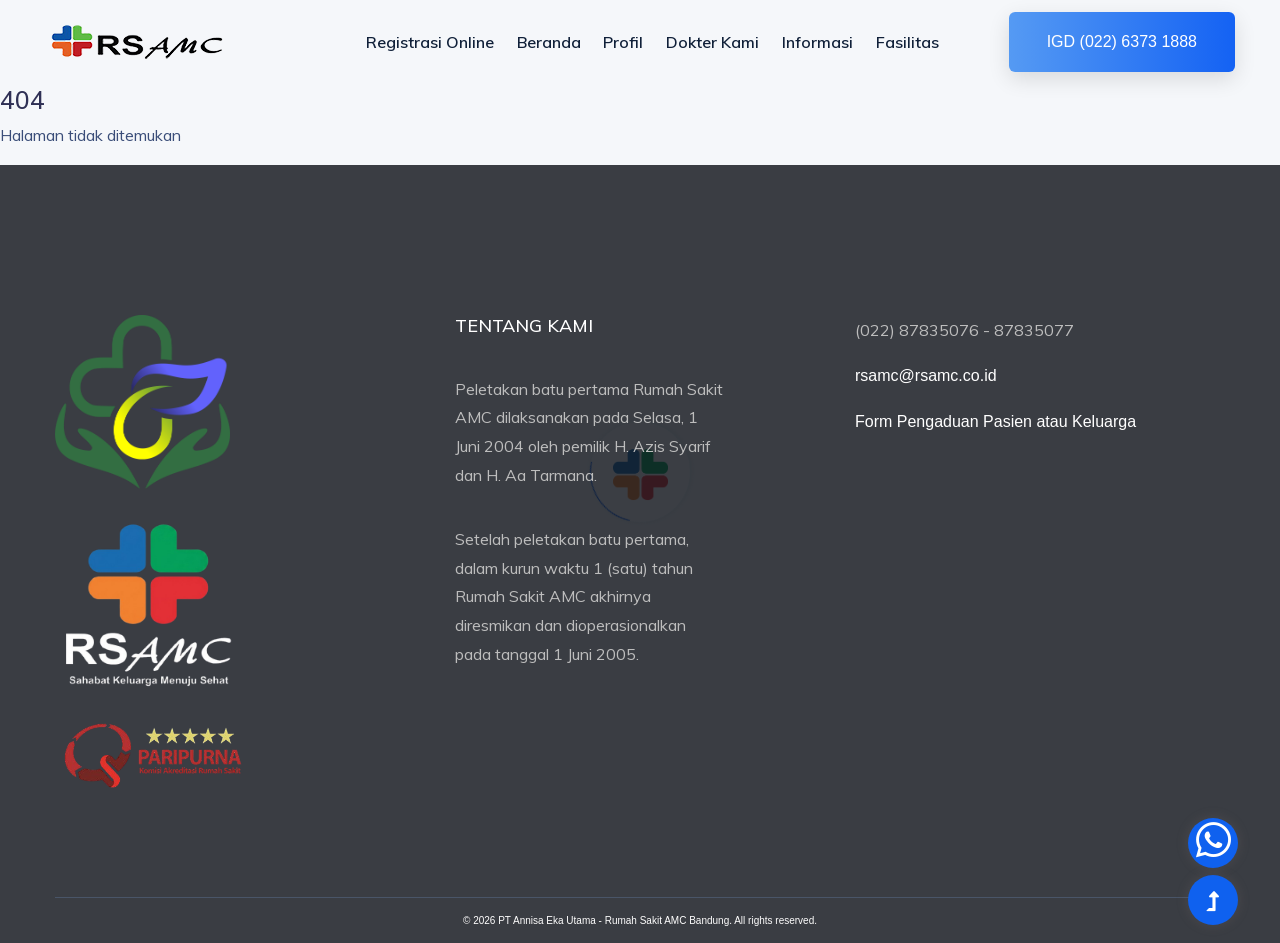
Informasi (817, 42)
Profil (623, 42)
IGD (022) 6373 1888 (1122, 41)
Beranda (549, 42)
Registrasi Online (430, 42)
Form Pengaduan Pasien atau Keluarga (995, 421)
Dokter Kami (712, 42)
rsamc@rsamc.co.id (926, 375)
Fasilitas (907, 42)
